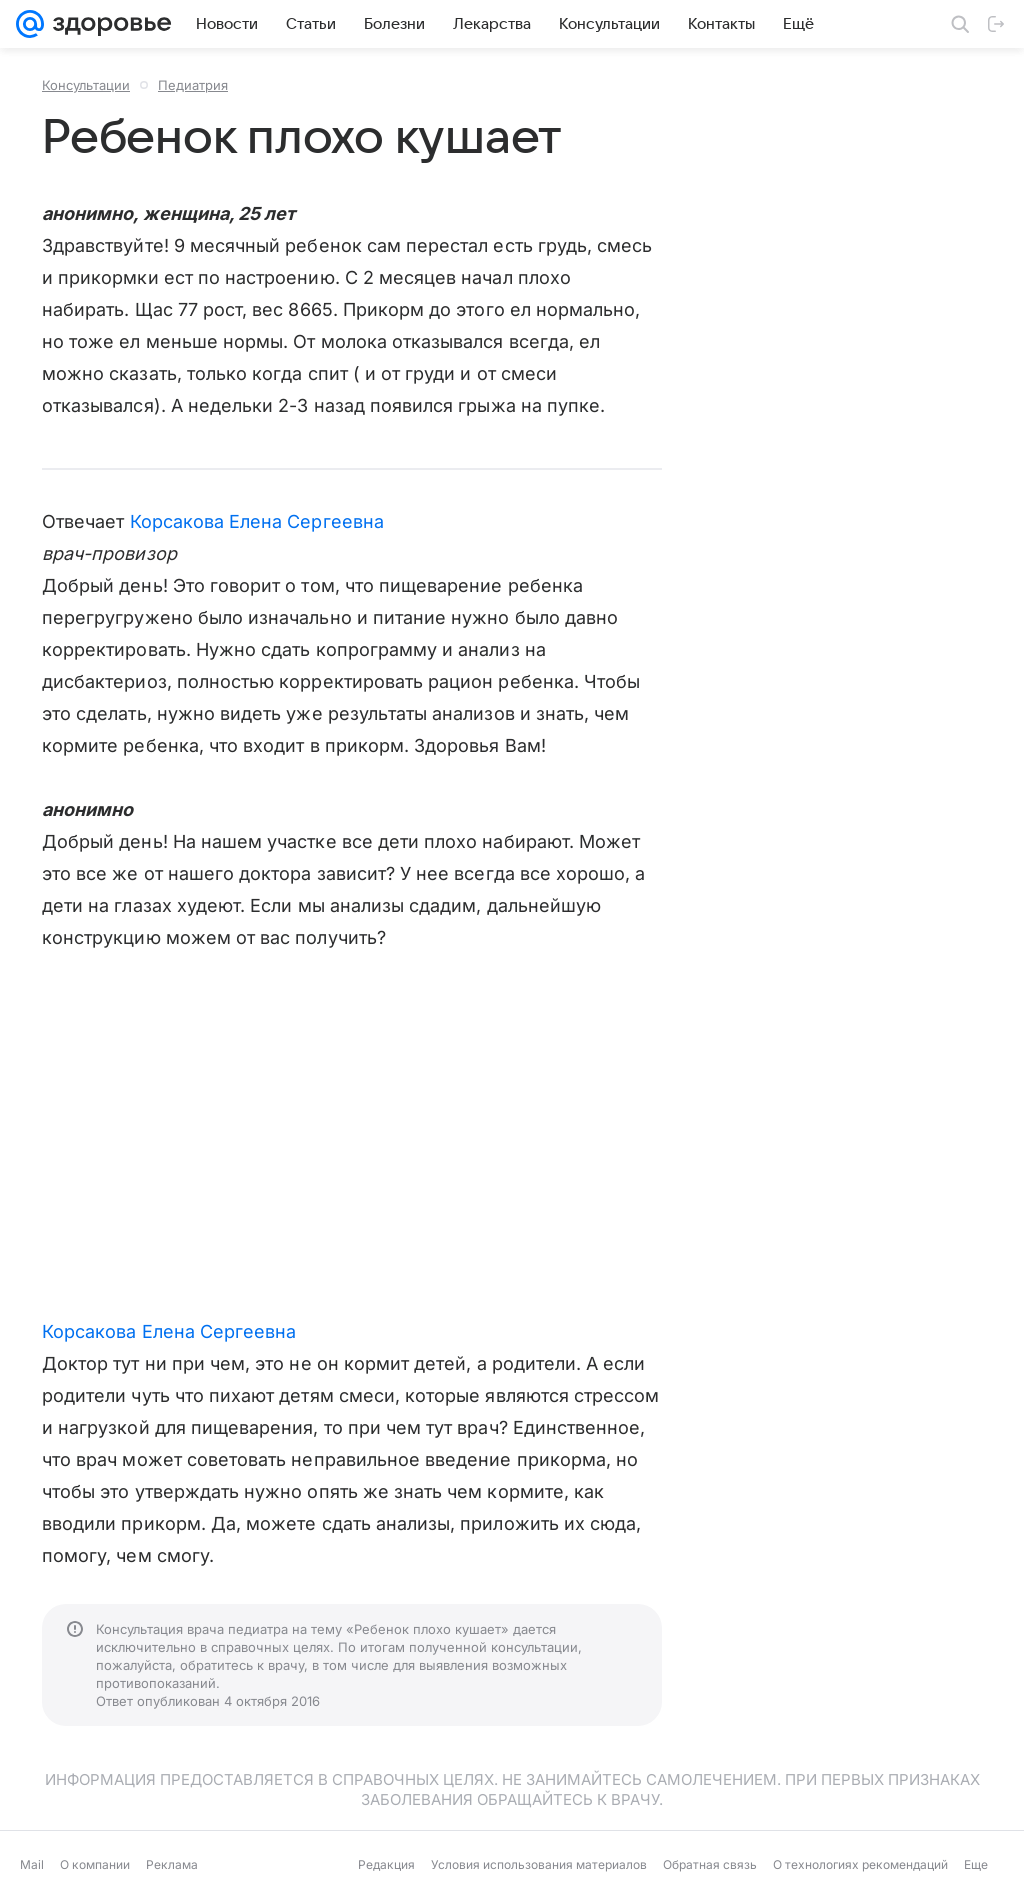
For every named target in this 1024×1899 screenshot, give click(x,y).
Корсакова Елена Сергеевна (257, 521)
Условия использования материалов (539, 1864)
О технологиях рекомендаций (860, 1864)
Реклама (172, 1864)
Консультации (86, 85)
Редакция (386, 1864)
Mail (32, 1864)
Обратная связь (710, 1864)
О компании (95, 1864)
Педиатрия (193, 85)
